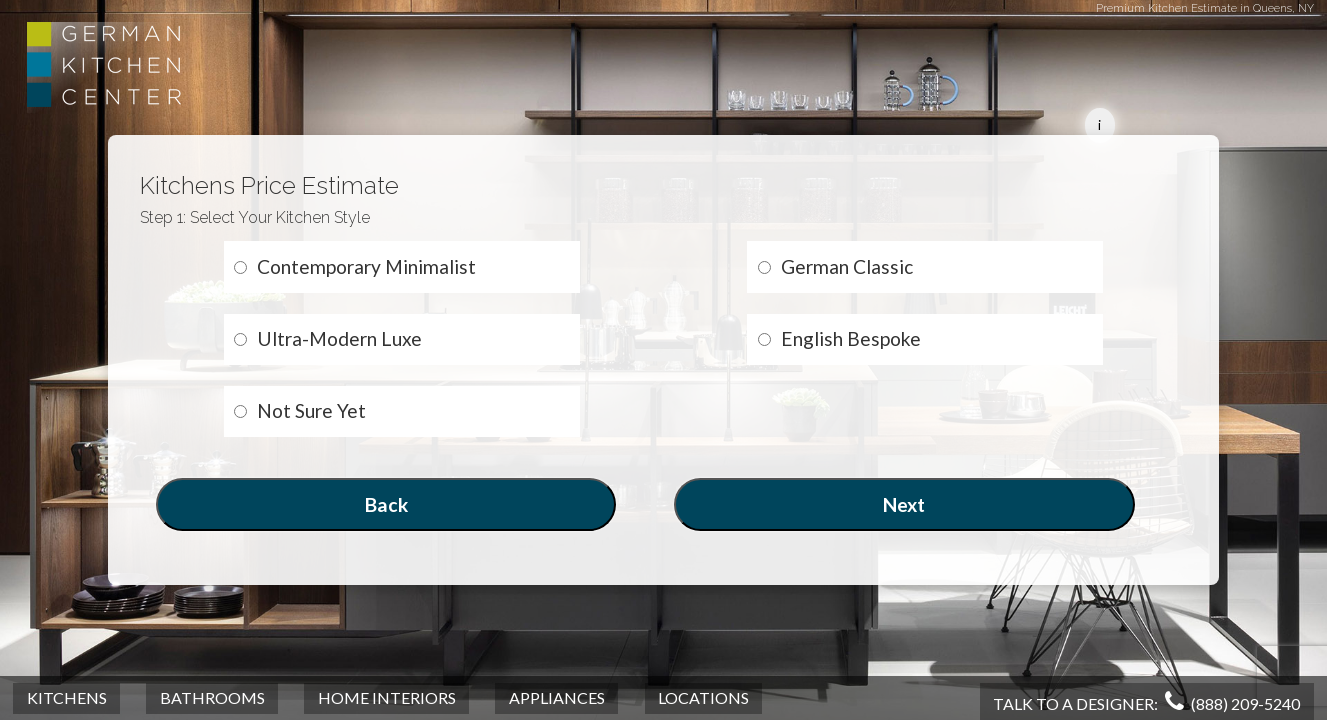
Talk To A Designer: (1146, 703)
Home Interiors (387, 697)
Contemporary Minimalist (355, 266)
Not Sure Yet (300, 410)
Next (904, 504)
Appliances (557, 697)
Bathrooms (212, 697)
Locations (703, 697)
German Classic (835, 266)
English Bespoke (839, 338)
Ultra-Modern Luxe (328, 338)
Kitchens (67, 697)
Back (386, 504)
